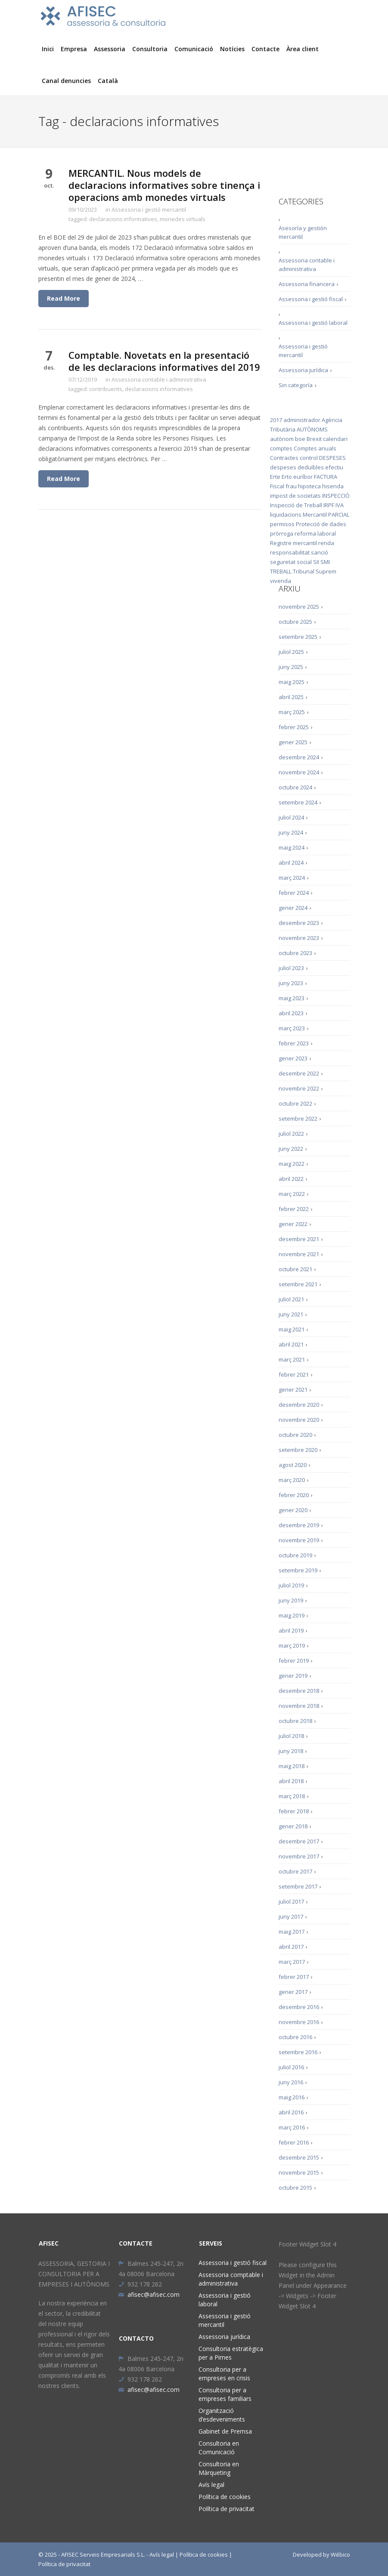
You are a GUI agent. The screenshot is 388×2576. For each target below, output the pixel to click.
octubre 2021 (295, 1269)
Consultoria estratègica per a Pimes (231, 2353)
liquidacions (285, 514)
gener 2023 (293, 1058)
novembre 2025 (299, 606)
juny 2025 (291, 667)
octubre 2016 (295, 2037)
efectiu (334, 467)
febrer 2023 (294, 1043)
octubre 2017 (295, 1871)
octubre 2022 (295, 1103)
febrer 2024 (294, 893)
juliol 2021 (291, 1299)
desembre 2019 (299, 1525)
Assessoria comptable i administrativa (231, 2279)
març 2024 (292, 877)
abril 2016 (291, 2112)
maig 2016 (291, 2097)
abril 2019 (291, 1630)
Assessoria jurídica (303, 370)
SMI (325, 562)
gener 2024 (293, 908)
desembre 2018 (299, 1691)
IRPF (328, 505)
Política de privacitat (227, 2509)
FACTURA (325, 477)
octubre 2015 (295, 2187)
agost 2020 (293, 1465)
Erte (275, 477)
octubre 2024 (295, 787)
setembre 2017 (298, 1886)
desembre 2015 (299, 2157)
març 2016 (292, 2127)
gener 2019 (293, 1675)
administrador (301, 420)
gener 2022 (293, 1224)
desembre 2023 (299, 923)
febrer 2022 (294, 1209)
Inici (48, 49)
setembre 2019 (298, 1570)
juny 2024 (291, 832)
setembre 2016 (298, 2052)
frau (291, 486)
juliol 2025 (291, 652)
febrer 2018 (294, 1811)
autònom (282, 439)
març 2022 (292, 1194)
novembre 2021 (299, 1254)
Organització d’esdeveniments (222, 2415)
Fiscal (277, 486)
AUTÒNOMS (312, 429)
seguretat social (291, 562)
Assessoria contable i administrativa (159, 379)
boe (300, 439)
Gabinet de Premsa (225, 2431)
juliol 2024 (291, 817)
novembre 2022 (299, 1088)
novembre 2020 (299, 1420)
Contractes (284, 458)
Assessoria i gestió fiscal (311, 299)
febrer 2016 (294, 2142)
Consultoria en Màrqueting (219, 2468)
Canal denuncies (66, 81)
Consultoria (150, 49)
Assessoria (109, 49)
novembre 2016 (299, 2022)
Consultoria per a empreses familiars (225, 2394)
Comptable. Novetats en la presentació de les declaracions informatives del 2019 (164, 360)
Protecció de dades (321, 524)
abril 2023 (291, 1013)
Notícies (232, 49)
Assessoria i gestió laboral (313, 323)
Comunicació (193, 49)
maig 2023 (291, 998)
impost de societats (295, 495)
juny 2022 (291, 1148)
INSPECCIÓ (336, 495)
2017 (276, 420)
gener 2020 (293, 1510)
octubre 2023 (295, 953)
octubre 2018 (295, 1721)
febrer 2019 (294, 1660)
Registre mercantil (293, 543)
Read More (63, 298)
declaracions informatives (123, 219)
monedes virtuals (182, 219)
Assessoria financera (307, 284)
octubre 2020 (295, 1435)
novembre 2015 (299, 2172)
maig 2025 (291, 682)
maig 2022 (291, 1164)
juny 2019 (291, 1600)
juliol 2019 (291, 1585)
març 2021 (292, 1359)
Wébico (340, 2554)
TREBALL (281, 571)
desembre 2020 (299, 1404)
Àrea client (302, 49)
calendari (335, 439)
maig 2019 (291, 1615)
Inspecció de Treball (296, 505)
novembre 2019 (299, 1540)
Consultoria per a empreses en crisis (224, 2373)
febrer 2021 (294, 1374)
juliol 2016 (291, 2067)
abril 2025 (291, 697)
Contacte (265, 49)
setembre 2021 (298, 1284)
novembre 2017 (299, 1856)
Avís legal (211, 2484)
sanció (319, 552)
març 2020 (292, 1480)
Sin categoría (296, 385)
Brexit (314, 439)
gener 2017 (293, 1992)
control (309, 458)
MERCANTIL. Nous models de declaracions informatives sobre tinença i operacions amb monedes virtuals (164, 184)
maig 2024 (291, 847)
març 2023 (292, 1028)
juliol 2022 (291, 1133)
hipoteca (309, 486)
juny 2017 (291, 1916)
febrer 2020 (294, 1495)
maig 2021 (291, 1329)
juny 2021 (291, 1314)
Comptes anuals (315, 448)
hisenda (333, 486)
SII (316, 562)
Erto (287, 477)
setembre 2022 (298, 1118)
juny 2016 (291, 2082)
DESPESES (332, 458)
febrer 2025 (294, 727)
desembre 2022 (299, 1073)
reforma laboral (315, 533)
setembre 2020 (298, 1450)
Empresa (74, 49)
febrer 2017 (294, 1977)
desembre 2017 (299, 1841)
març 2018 (292, 1796)
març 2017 (292, 1962)
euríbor (303, 477)
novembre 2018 (299, 1706)
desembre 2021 (299, 1239)
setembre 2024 (298, 802)
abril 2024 (291, 862)
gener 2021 (293, 1389)
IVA (339, 505)
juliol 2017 (291, 1901)
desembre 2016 (299, 2007)
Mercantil (315, 514)
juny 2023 (291, 983)
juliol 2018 (291, 1736)
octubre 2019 (295, 1555)
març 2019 (292, 1645)
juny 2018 (291, 1751)
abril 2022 (291, 1179)
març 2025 (292, 712)
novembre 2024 (299, 772)
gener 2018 (293, 1826)
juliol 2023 (291, 968)
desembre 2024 (299, 757)
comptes (281, 448)
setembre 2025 (298, 637)
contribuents (105, 389)
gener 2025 (293, 742)
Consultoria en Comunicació (219, 2447)
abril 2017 (291, 1946)
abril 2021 (291, 1344)
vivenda (280, 581)
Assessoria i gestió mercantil (149, 209)
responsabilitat (290, 552)
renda (326, 543)
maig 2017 (291, 1931)
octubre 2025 (295, 622)
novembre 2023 (299, 938)
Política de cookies (225, 2497)
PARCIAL (338, 514)
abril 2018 (291, 1781)
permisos (282, 524)
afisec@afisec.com (149, 2294)
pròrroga (281, 533)
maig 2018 (291, 1766)
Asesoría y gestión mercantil (303, 232)
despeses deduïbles (297, 467)
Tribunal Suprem (314, 571)
